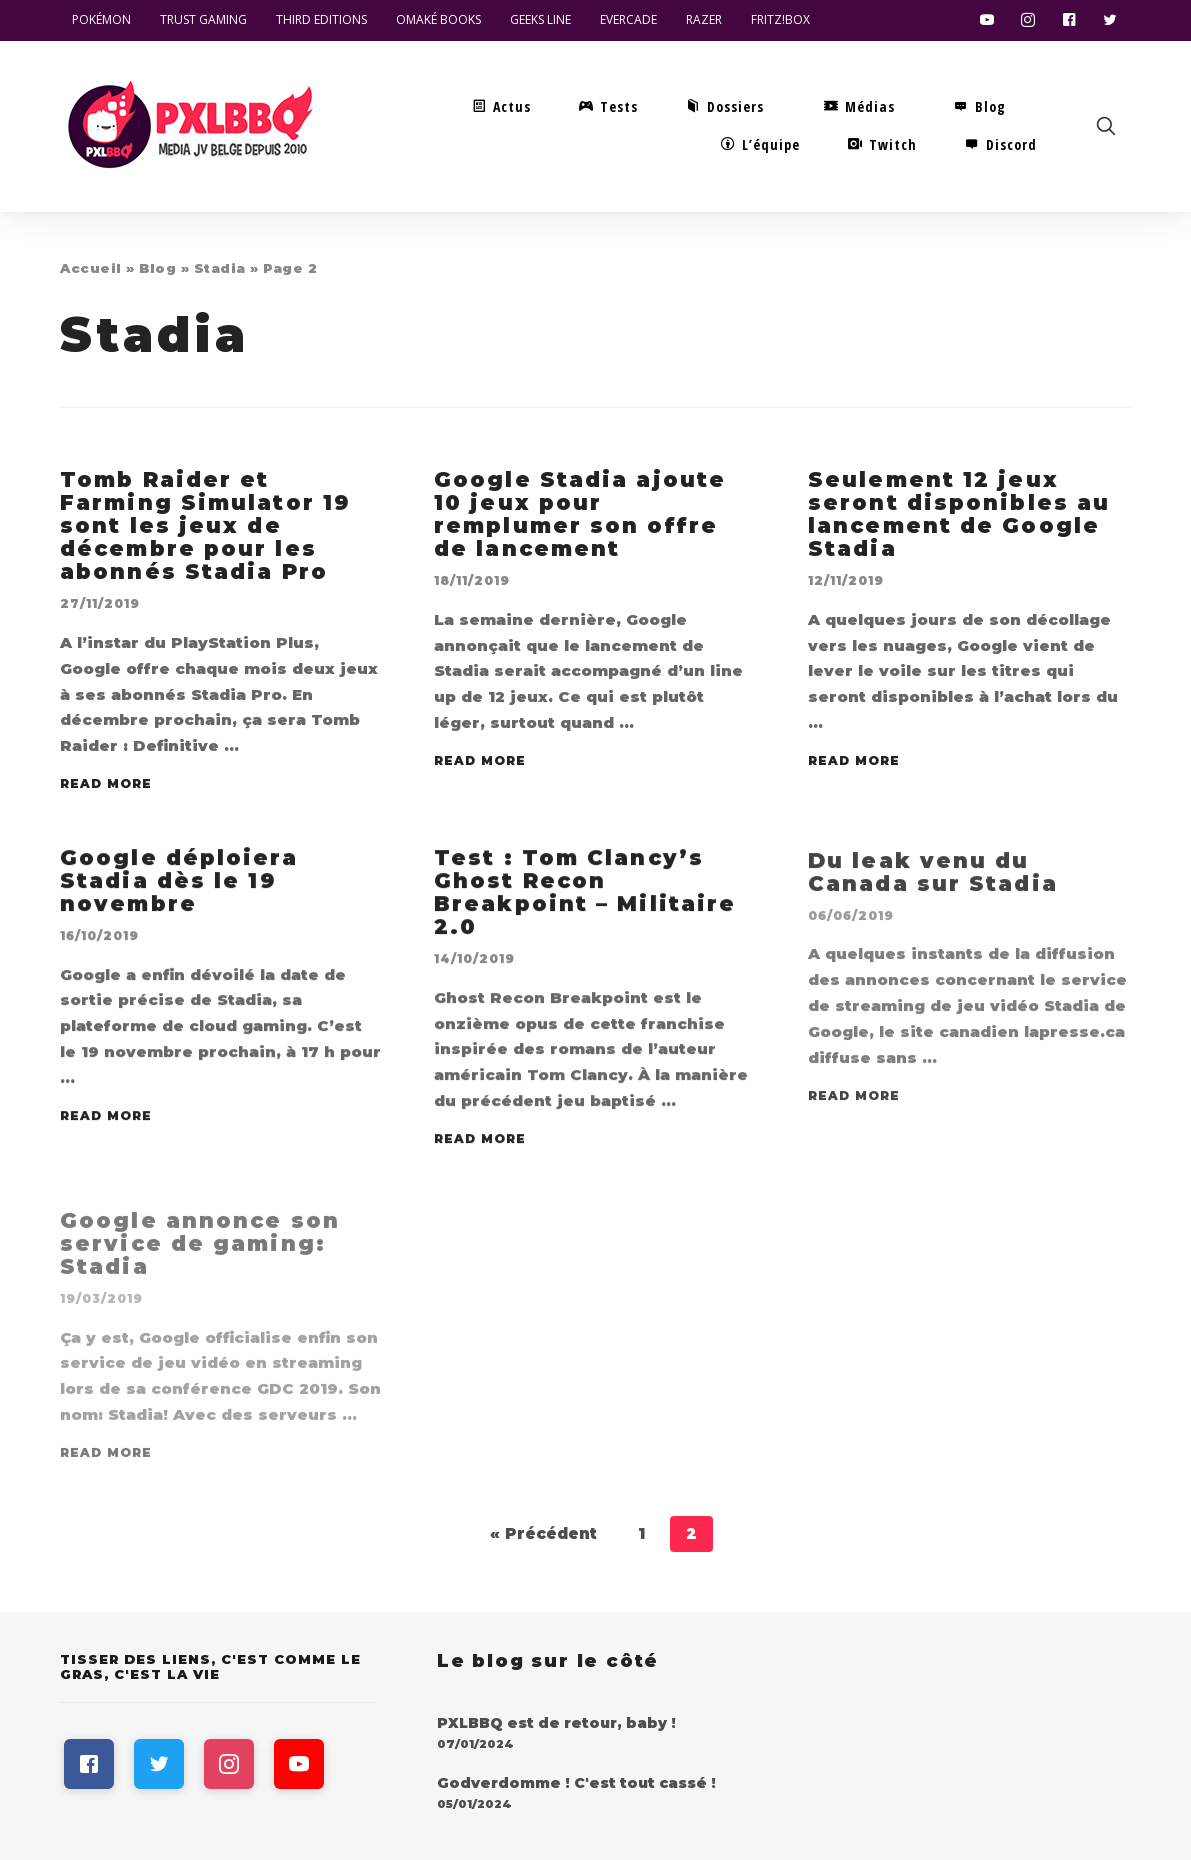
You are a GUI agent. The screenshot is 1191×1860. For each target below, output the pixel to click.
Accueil (91, 268)
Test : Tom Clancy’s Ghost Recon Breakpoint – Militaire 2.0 (585, 912)
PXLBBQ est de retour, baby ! (556, 1723)
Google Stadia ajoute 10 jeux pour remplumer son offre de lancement (580, 521)
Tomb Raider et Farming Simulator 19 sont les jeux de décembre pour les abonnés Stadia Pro (205, 529)
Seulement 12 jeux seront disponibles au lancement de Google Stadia (959, 521)
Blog (157, 268)
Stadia (220, 268)
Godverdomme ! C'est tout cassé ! (576, 1783)
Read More (106, 787)
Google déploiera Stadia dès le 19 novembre (179, 900)
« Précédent (543, 1533)
